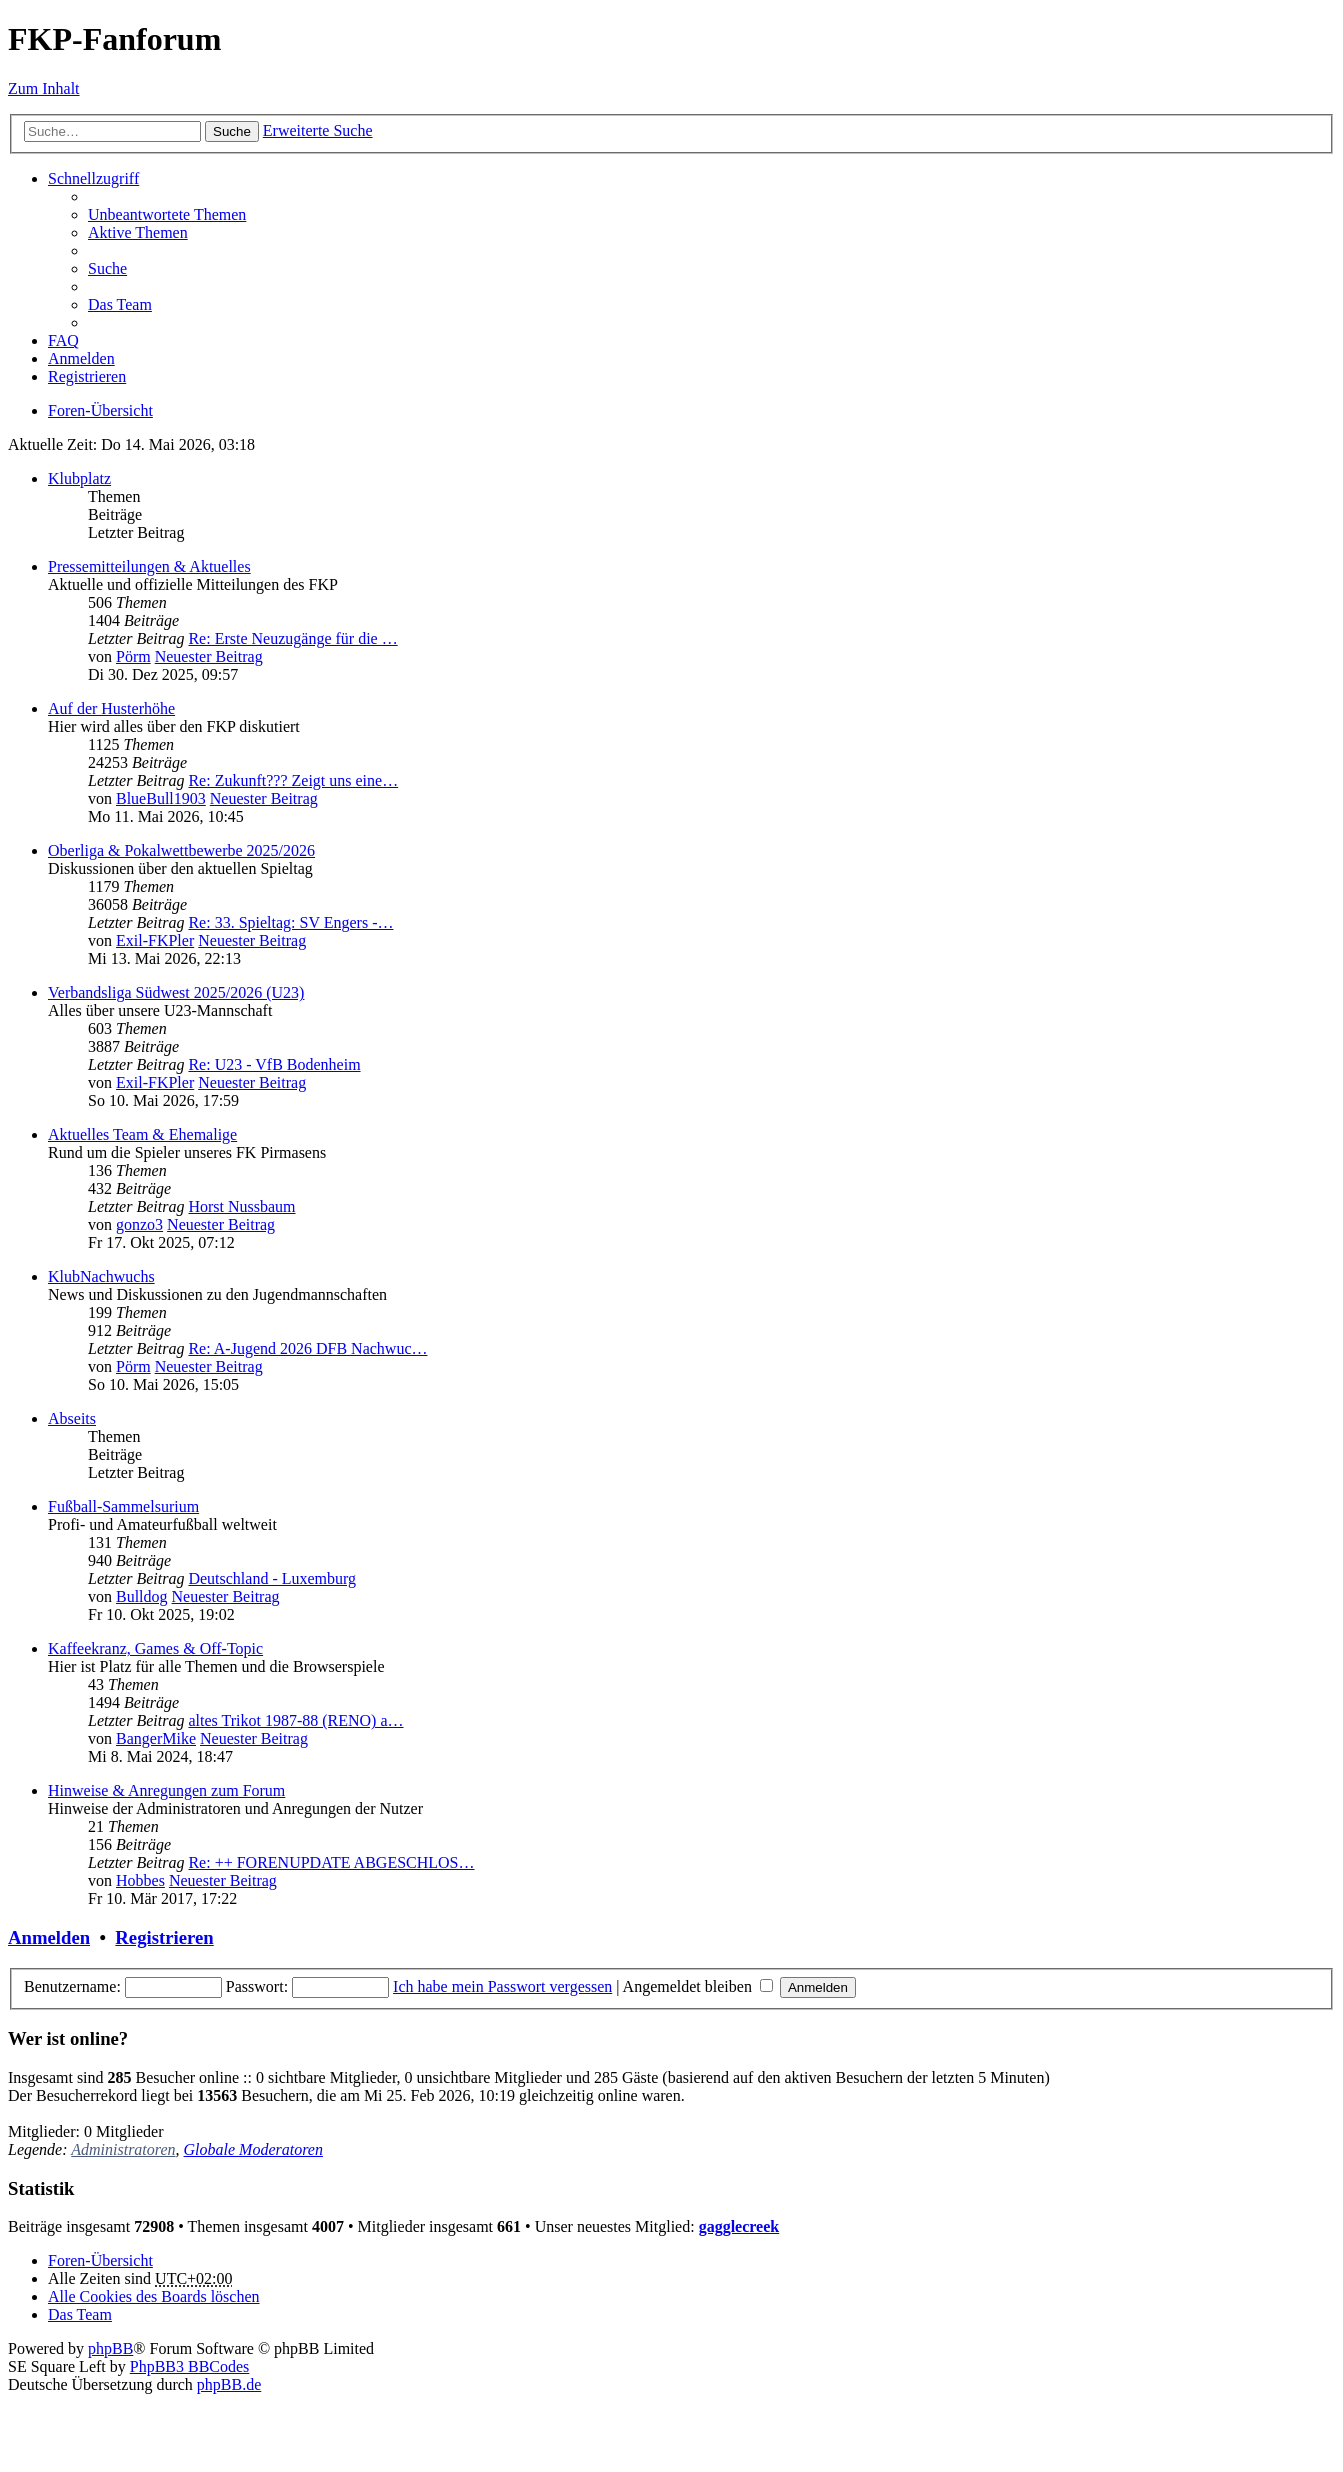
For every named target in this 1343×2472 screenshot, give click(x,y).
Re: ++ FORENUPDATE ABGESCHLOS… (331, 1862)
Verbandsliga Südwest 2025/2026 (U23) (176, 992)
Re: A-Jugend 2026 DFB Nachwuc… (307, 1348)
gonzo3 (139, 1224)
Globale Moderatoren (253, 2149)
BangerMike (156, 1738)
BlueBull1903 (161, 798)
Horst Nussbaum (241, 1206)
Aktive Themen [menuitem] (138, 232)
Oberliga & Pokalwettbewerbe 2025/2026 (181, 850)
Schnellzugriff (93, 178)
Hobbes (140, 1880)
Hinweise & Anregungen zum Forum (166, 1790)
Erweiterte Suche (318, 130)
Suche (232, 131)
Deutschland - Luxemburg (272, 1578)
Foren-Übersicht (100, 2260)
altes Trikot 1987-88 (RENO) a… (295, 1720)
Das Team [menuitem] (120, 304)
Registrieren (164, 1937)
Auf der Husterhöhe (111, 708)
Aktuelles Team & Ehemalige (142, 1134)
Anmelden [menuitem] (81, 358)
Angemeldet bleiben (698, 1986)
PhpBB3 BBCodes (190, 2366)
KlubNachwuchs (101, 1276)
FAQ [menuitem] (63, 340)
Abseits (72, 1418)
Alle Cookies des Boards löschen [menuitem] (154, 2296)
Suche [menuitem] (107, 268)
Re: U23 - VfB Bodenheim (274, 1064)
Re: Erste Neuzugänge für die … (292, 638)
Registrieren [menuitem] (87, 376)
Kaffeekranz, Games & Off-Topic (155, 1648)
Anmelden (49, 1937)
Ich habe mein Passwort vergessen (502, 1986)
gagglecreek (739, 2226)
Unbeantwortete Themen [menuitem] (167, 214)
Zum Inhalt (44, 88)
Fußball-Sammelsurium (123, 1506)
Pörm (133, 656)
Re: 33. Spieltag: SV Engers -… (290, 922)
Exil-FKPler (155, 940)
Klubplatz (79, 478)
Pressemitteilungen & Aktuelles (149, 566)
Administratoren (123, 2149)
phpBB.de (229, 2384)
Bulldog (142, 1596)
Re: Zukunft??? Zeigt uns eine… (293, 780)
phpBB (110, 2348)
